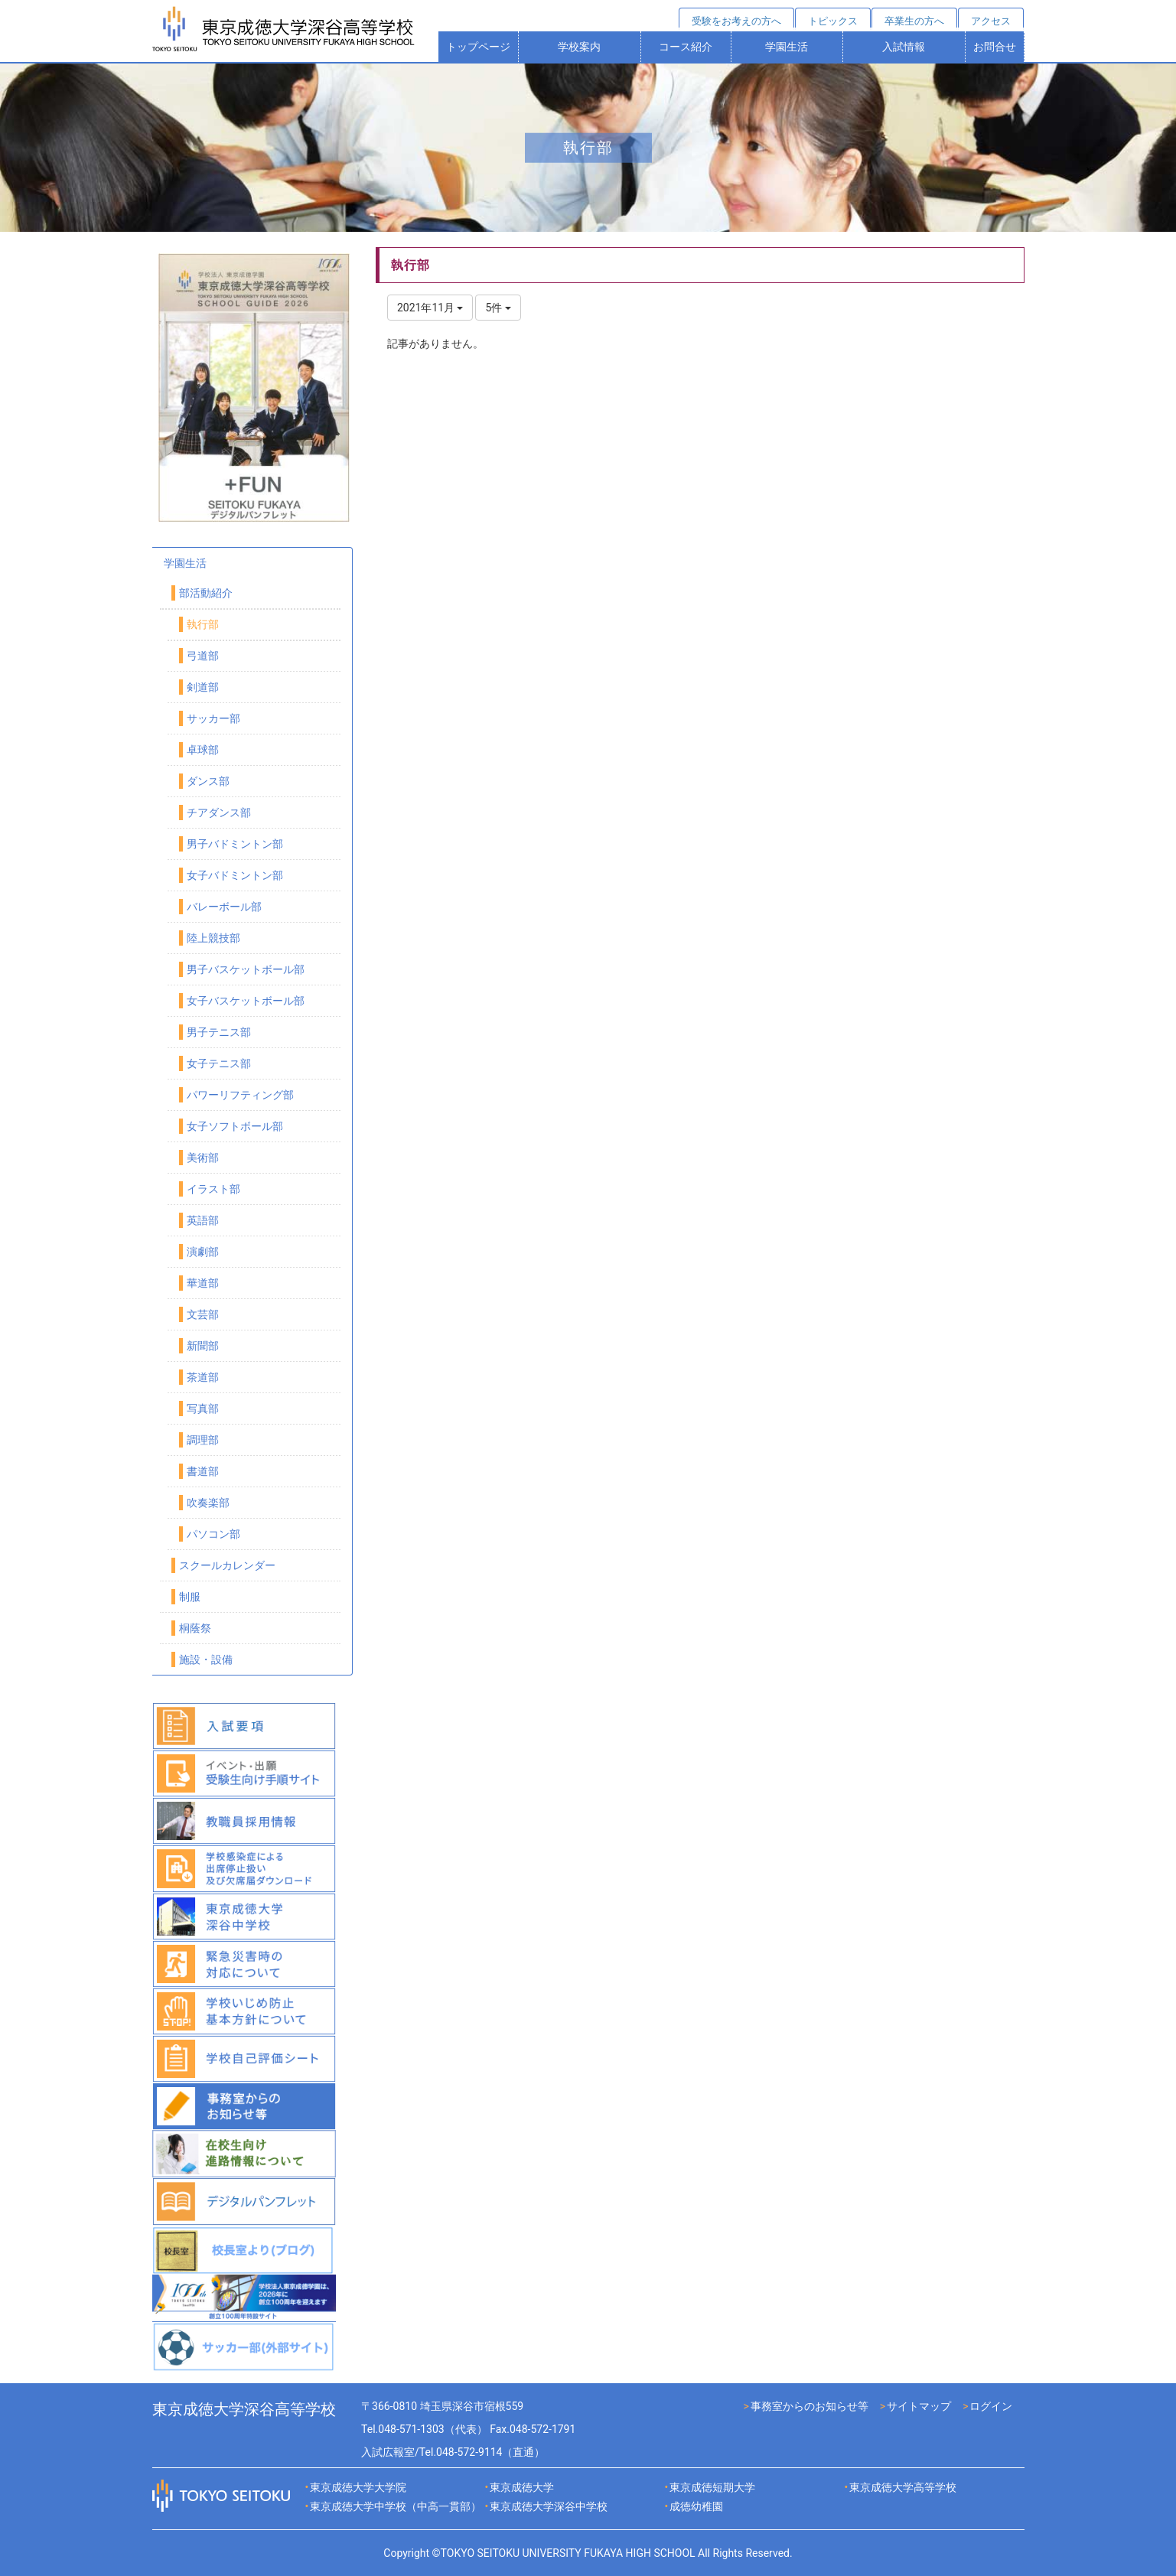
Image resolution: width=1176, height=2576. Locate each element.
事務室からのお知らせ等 (809, 2406)
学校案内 (579, 47)
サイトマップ (919, 2406)
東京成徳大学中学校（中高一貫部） (395, 2506)
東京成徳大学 (522, 2487)
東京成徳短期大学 (712, 2487)
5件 (497, 307)
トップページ (478, 47)
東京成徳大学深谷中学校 (549, 2506)
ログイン (990, 2406)
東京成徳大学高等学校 (902, 2487)
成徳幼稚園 (696, 2506)
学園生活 (786, 47)
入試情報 (903, 47)
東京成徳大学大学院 (358, 2487)
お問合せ (994, 47)
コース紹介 (685, 47)
